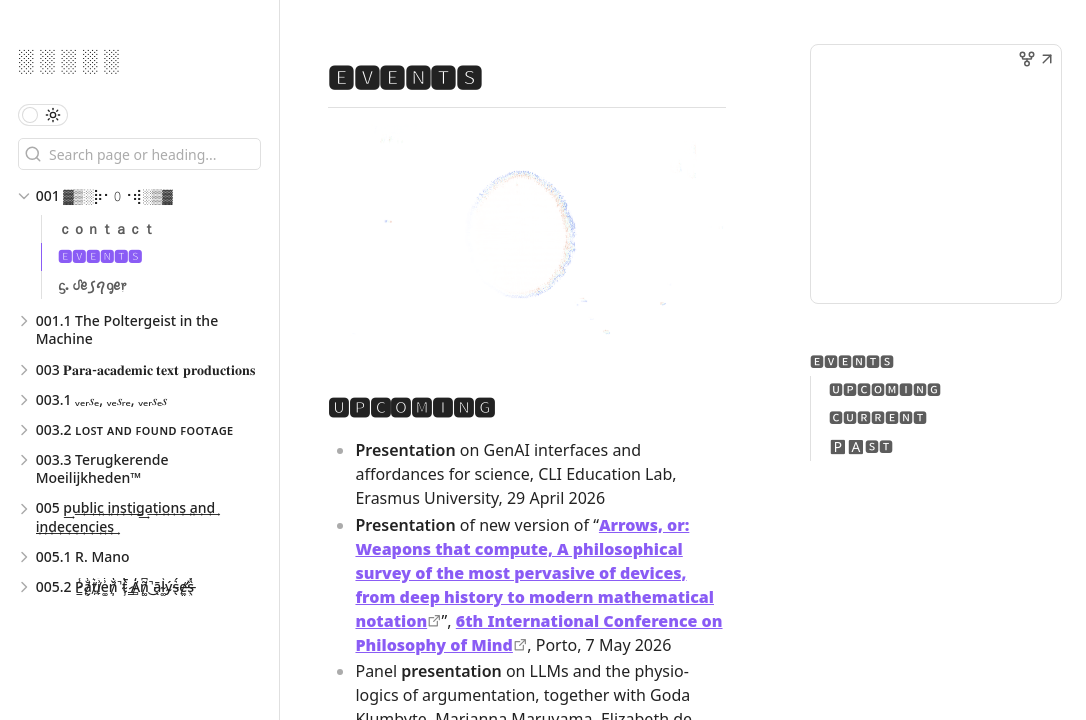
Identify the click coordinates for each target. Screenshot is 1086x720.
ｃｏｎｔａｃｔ (107, 228)
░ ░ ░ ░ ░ (68, 59)
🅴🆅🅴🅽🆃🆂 (100, 256)
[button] (1047, 61)
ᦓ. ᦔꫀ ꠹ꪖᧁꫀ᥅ (92, 284)
